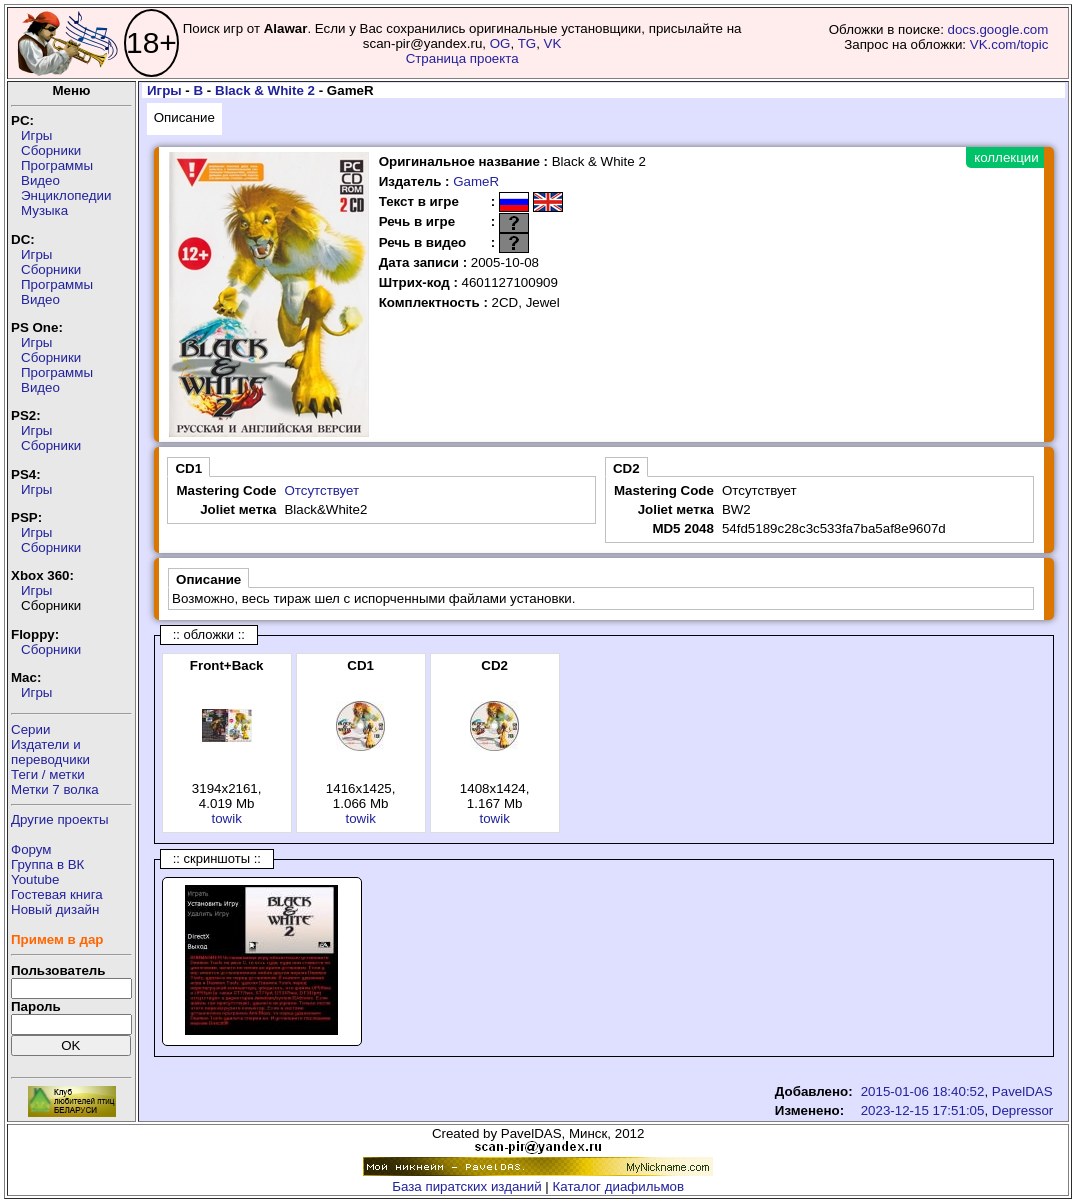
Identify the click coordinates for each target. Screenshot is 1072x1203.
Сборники (51, 150)
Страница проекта (462, 58)
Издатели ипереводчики (50, 752)
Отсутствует (321, 490)
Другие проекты (60, 819)
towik (226, 818)
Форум (31, 849)
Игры (36, 135)
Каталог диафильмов (619, 1186)
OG (500, 43)
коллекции (1006, 157)
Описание (184, 117)
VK (553, 43)
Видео (40, 180)
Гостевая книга (57, 894)
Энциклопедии (66, 195)
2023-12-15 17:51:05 (923, 1110)
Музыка (44, 210)
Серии (30, 729)
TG (527, 43)
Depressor (1022, 1110)
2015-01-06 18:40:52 (923, 1091)
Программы (57, 165)
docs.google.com (998, 29)
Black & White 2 (265, 90)
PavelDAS (1022, 1091)
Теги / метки (48, 774)
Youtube (35, 879)
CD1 (188, 468)
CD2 (626, 468)
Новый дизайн (55, 909)
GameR (476, 181)
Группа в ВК (47, 864)
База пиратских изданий (466, 1186)
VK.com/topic (1009, 44)
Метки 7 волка (55, 789)
